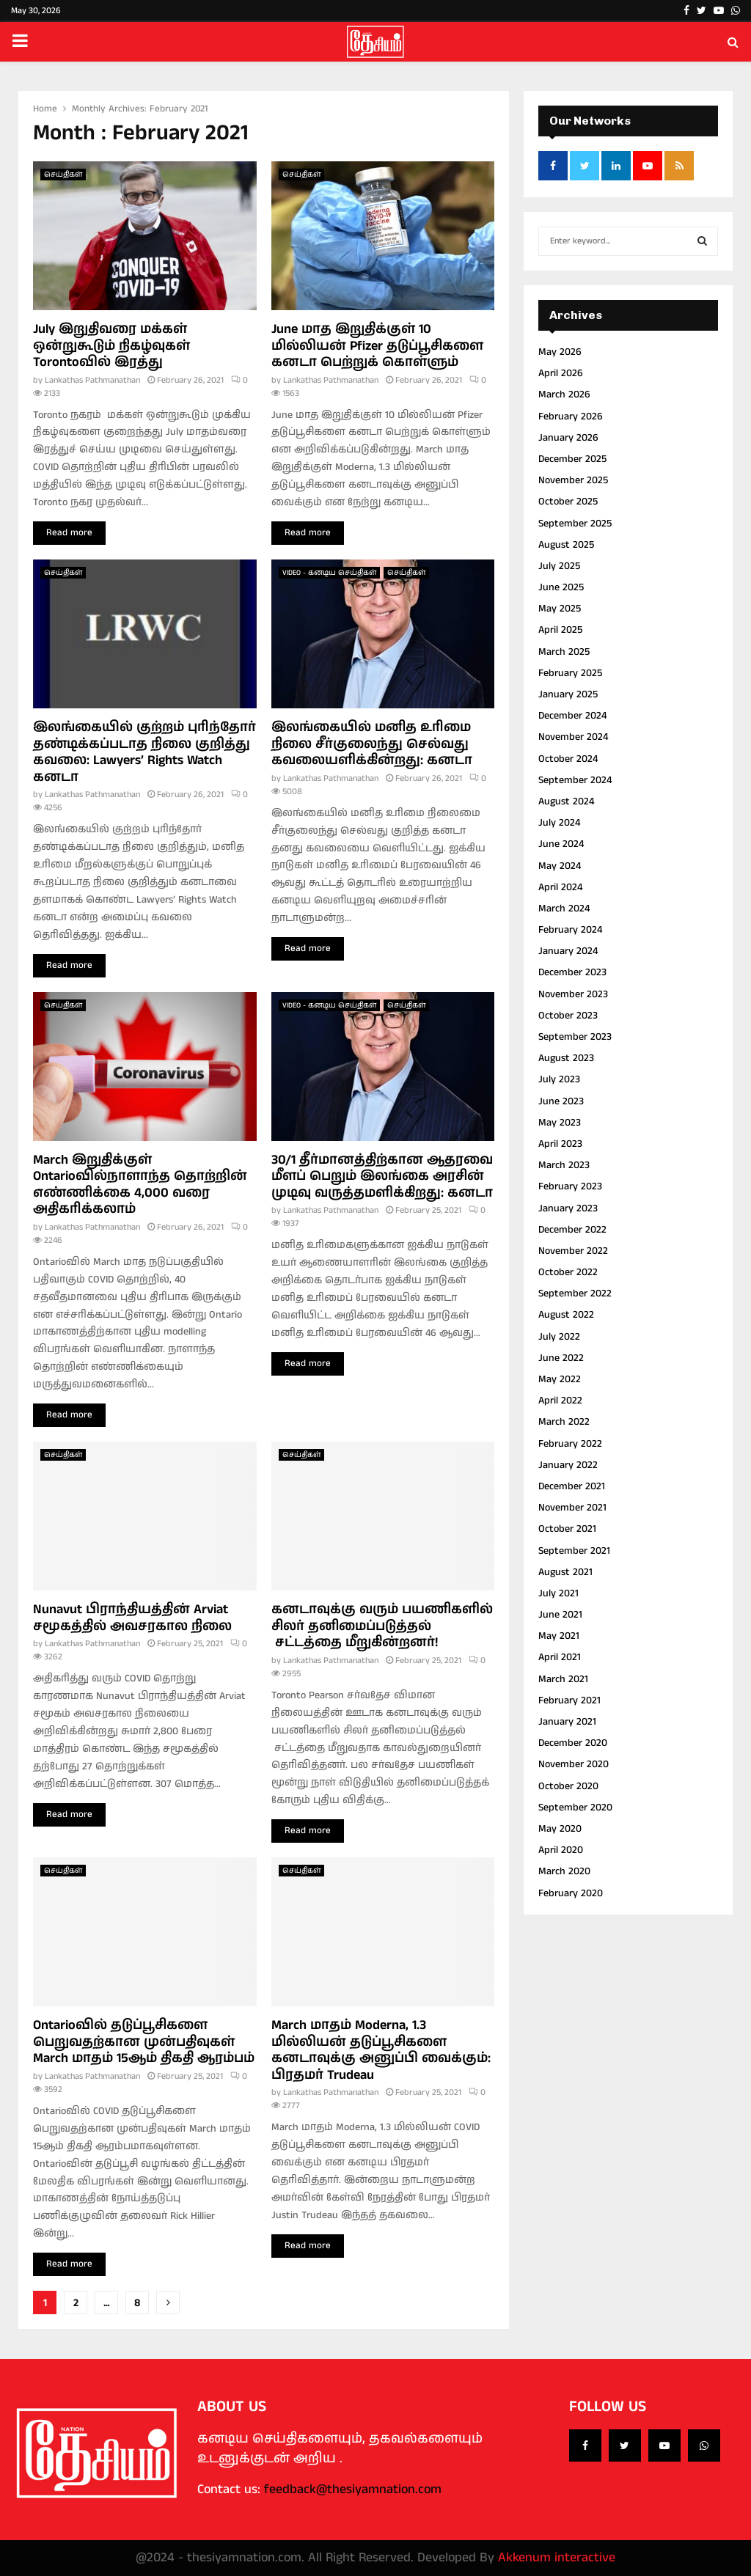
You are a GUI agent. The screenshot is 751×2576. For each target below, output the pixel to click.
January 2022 (568, 1465)
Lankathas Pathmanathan (92, 380)
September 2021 (574, 1551)
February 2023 (570, 1186)
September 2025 (575, 523)
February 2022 (570, 1443)
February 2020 (570, 1893)
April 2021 (559, 1657)
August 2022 (566, 1314)
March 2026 (564, 394)
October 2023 (568, 1015)
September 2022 (575, 1293)
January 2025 (568, 694)
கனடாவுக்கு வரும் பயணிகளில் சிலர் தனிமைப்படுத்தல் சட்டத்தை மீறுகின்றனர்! (382, 1626)
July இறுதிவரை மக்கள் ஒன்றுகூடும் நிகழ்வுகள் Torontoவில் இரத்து (111, 346)
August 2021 (565, 1572)
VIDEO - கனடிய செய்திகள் (329, 573)
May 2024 (559, 866)
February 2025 (570, 673)
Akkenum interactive (556, 2557)
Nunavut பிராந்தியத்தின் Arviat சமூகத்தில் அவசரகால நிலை (132, 1618)
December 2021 (571, 1486)
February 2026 (570, 416)
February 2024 (570, 929)
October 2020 (568, 1786)
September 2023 (575, 1037)
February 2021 (569, 1700)
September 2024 (575, 780)
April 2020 (560, 1850)
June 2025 (561, 587)
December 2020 (572, 1743)
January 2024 (568, 951)
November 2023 (573, 994)
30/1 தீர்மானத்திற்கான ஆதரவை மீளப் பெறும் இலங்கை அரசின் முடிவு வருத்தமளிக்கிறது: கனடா (382, 1177)
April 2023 (560, 1144)
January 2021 (567, 1721)
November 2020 (573, 1764)
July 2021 (558, 1593)
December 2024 (572, 715)
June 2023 (561, 1101)
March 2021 (563, 1679)
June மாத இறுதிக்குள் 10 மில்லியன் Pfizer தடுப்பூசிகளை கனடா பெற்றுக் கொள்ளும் (377, 346)
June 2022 (561, 1358)
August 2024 (566, 801)
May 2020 (560, 1828)
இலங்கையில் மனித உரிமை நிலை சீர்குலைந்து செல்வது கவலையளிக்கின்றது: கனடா (371, 744)
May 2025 (559, 608)
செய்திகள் (63, 174)
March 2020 (564, 1871)
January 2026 (568, 437)
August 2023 (566, 1058)
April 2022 (560, 1400)
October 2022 (568, 1272)
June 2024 (561, 844)
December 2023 (572, 972)
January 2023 (568, 1208)
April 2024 (560, 887)
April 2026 (560, 373)
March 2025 (564, 652)
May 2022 (559, 1379)
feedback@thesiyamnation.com (353, 2489)
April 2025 (560, 630)
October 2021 (567, 1529)
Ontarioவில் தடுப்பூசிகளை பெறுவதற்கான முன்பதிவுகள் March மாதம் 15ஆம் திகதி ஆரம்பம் (143, 2042)
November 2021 (572, 1507)
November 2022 (573, 1251)
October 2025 (568, 501)
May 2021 (558, 1636)
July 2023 (559, 1079)
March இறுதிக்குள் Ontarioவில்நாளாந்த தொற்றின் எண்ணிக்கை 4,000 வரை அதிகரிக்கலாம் (140, 1185)
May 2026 (560, 352)
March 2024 (564, 908)
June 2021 (560, 1614)
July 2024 (559, 822)
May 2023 (559, 1122)
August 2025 (566, 544)
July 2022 (559, 1336)
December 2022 (572, 1229)
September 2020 (575, 1807)
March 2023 (564, 1165)
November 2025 (573, 480)
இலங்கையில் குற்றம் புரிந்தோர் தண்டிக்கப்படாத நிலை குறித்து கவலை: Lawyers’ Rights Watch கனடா (144, 752)
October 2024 (568, 759)
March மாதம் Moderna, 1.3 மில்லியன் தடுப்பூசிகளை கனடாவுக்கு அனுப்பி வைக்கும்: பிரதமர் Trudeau (381, 2050)
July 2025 (559, 566)
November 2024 (573, 737)
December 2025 (572, 459)
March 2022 (564, 1421)
